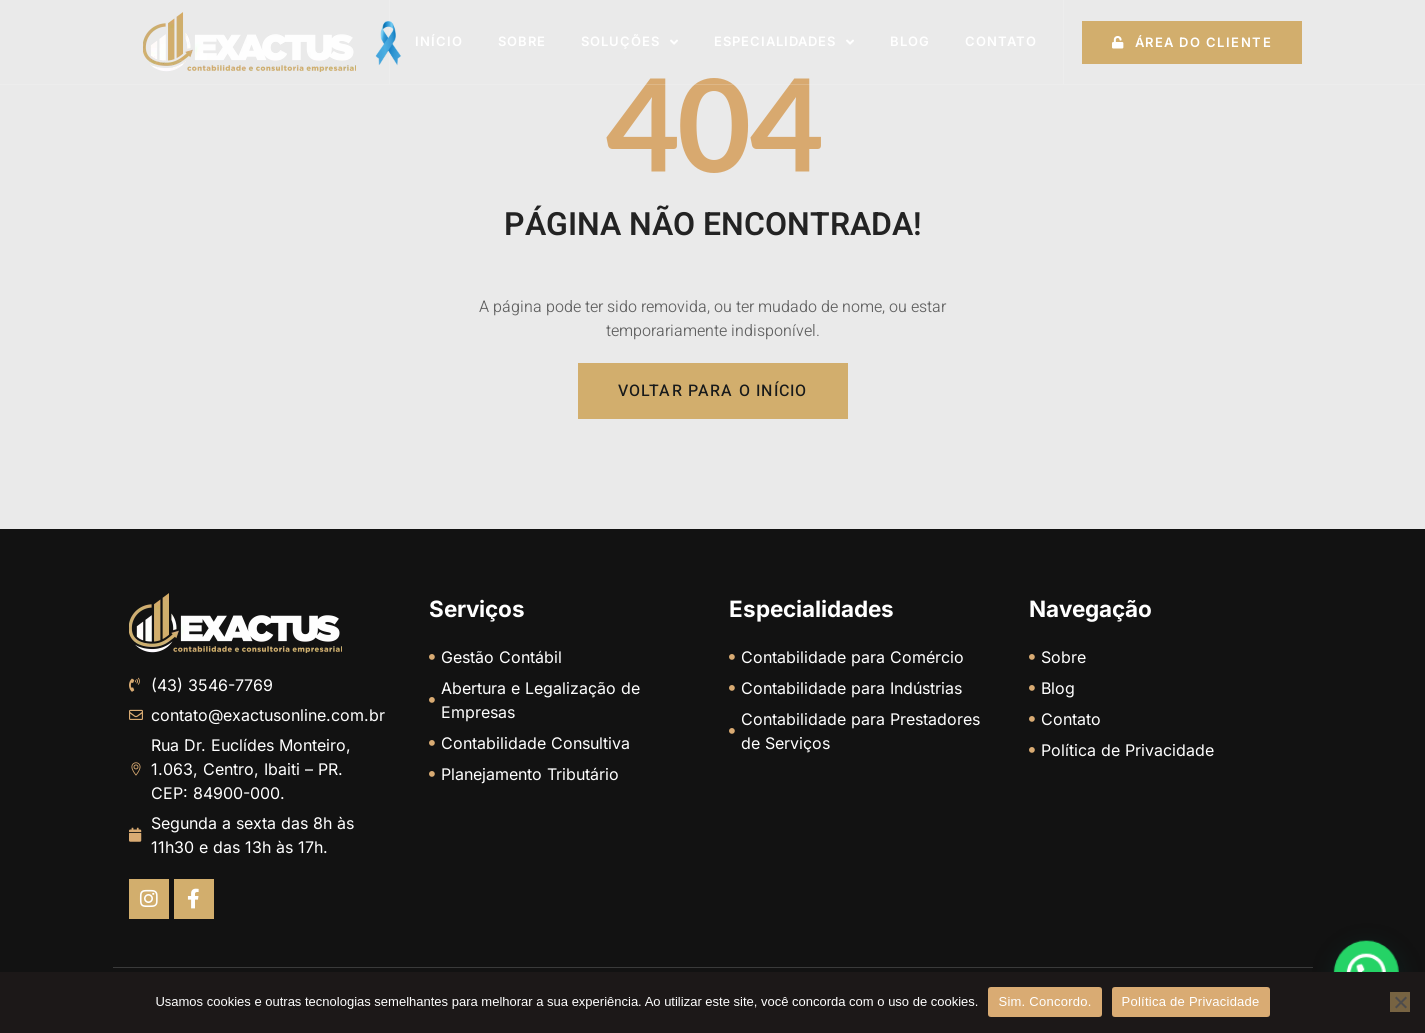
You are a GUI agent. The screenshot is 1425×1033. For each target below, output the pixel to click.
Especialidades (784, 42)
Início (439, 41)
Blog (910, 41)
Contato (1001, 41)
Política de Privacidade (1191, 1001)
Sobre (522, 41)
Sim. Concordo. (1044, 1001)
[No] (1400, 1002)
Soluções (630, 42)
